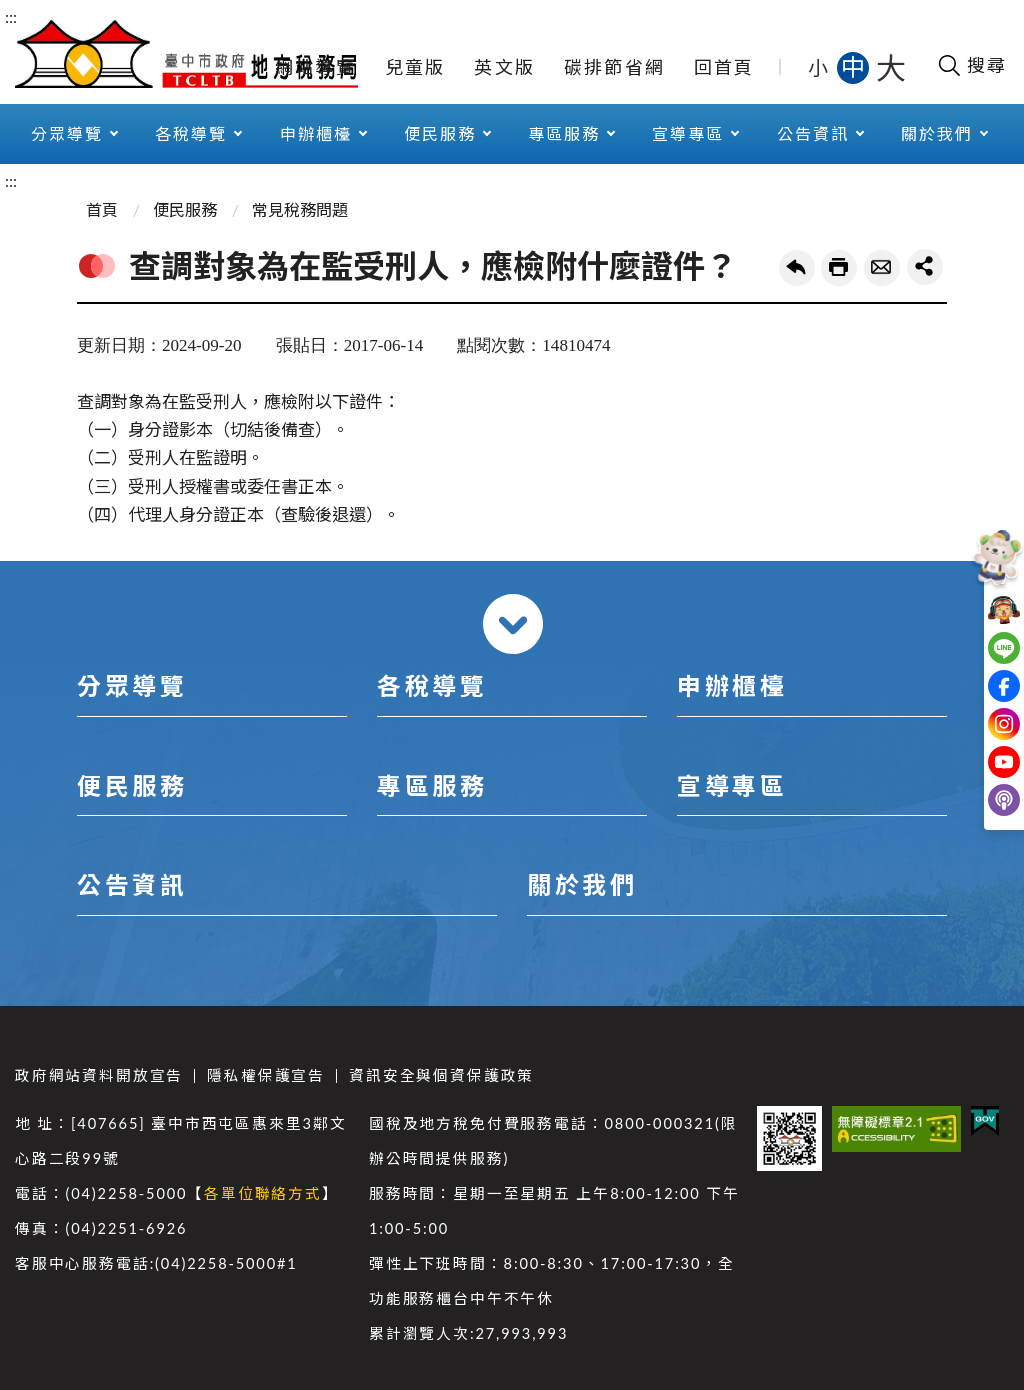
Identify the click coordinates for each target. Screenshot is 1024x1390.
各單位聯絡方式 (263, 1193)
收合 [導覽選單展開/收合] (513, 624)
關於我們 (937, 133)
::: (11, 16)
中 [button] (855, 66)
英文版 (504, 67)
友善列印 (839, 268)
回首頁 (724, 67)
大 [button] (891, 67)
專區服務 (564, 133)
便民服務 (440, 133)
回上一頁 (797, 268)
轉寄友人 (882, 268)
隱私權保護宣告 (266, 1075)
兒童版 (415, 67)
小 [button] (819, 67)
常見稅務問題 (300, 209)
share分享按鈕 (925, 267)
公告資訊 (813, 133)
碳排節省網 (614, 67)
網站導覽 (315, 67)
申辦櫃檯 (316, 133)
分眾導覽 (67, 133)
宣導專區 (688, 133)
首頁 (102, 209)
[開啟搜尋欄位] (971, 65)
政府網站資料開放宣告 (99, 1075)
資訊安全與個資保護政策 (441, 1075)
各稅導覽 (191, 133)
